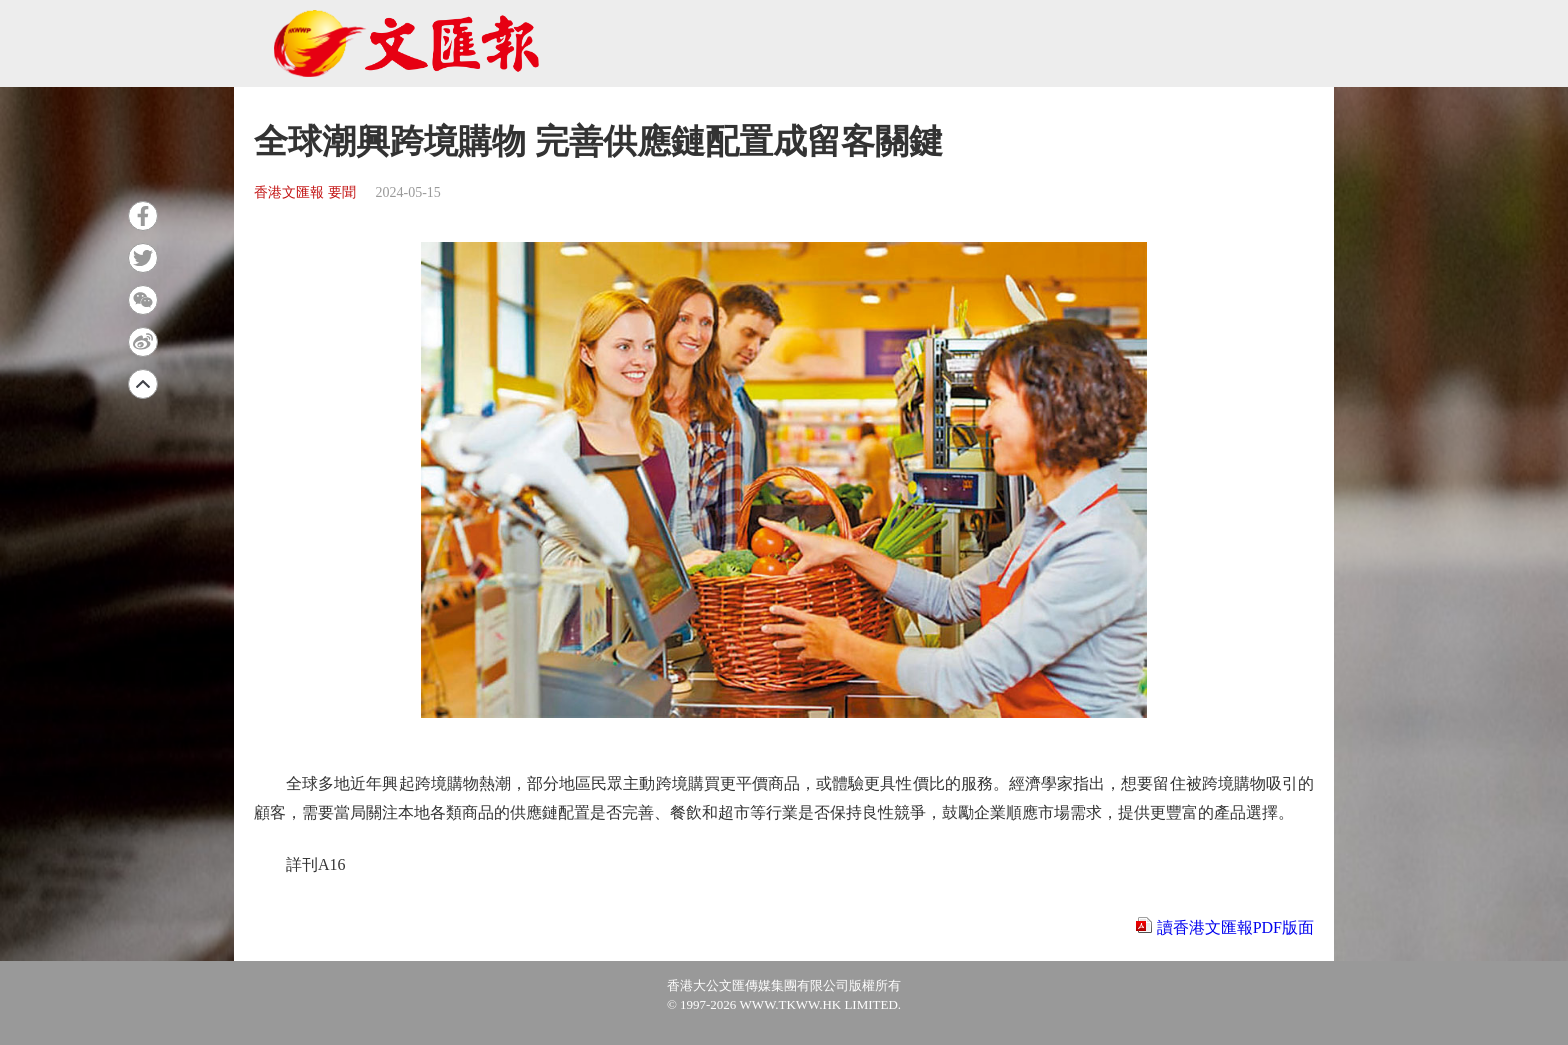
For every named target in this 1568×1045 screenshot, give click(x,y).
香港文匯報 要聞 (305, 192)
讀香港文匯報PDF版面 (1235, 927)
